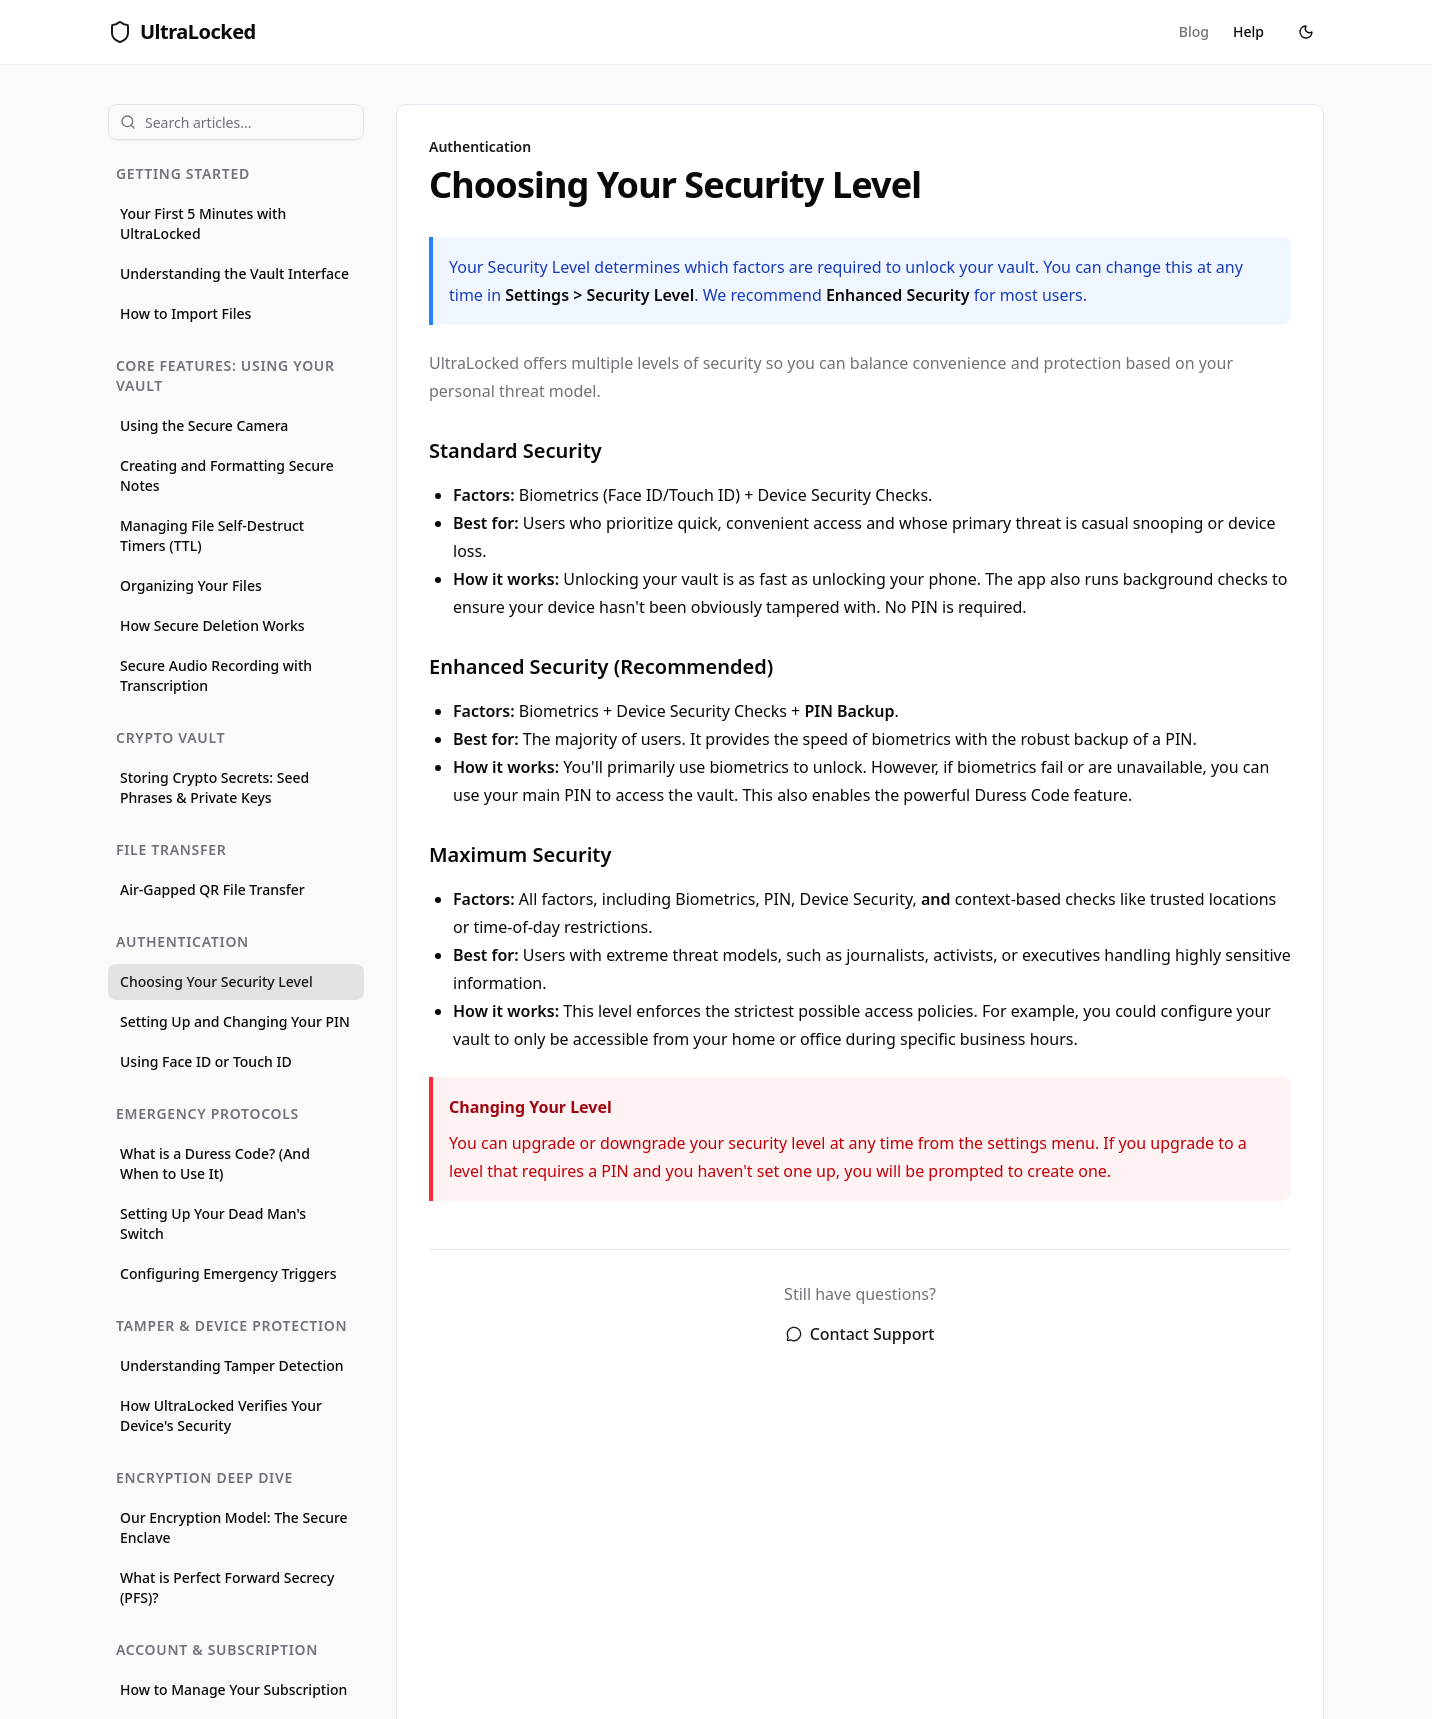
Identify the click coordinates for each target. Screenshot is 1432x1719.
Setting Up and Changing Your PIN (235, 1021)
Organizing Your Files (191, 585)
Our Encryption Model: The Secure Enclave (234, 1527)
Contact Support (860, 1334)
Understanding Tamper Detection (232, 1365)
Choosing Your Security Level (216, 981)
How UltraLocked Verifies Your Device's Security (221, 1415)
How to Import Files (185, 313)
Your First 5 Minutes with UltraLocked (203, 223)
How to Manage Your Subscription (233, 1689)
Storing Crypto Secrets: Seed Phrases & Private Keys (214, 787)
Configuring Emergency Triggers (228, 1273)
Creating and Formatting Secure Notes (227, 475)
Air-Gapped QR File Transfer (212, 889)
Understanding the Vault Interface (234, 273)
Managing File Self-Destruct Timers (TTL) (212, 535)
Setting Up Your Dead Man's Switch (213, 1223)
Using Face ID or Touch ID (206, 1061)
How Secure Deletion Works (212, 625)
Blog (1194, 31)
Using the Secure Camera (204, 425)
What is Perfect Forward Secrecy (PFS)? (227, 1587)
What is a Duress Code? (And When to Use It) (215, 1163)
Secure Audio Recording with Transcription (216, 675)
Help (1248, 31)
